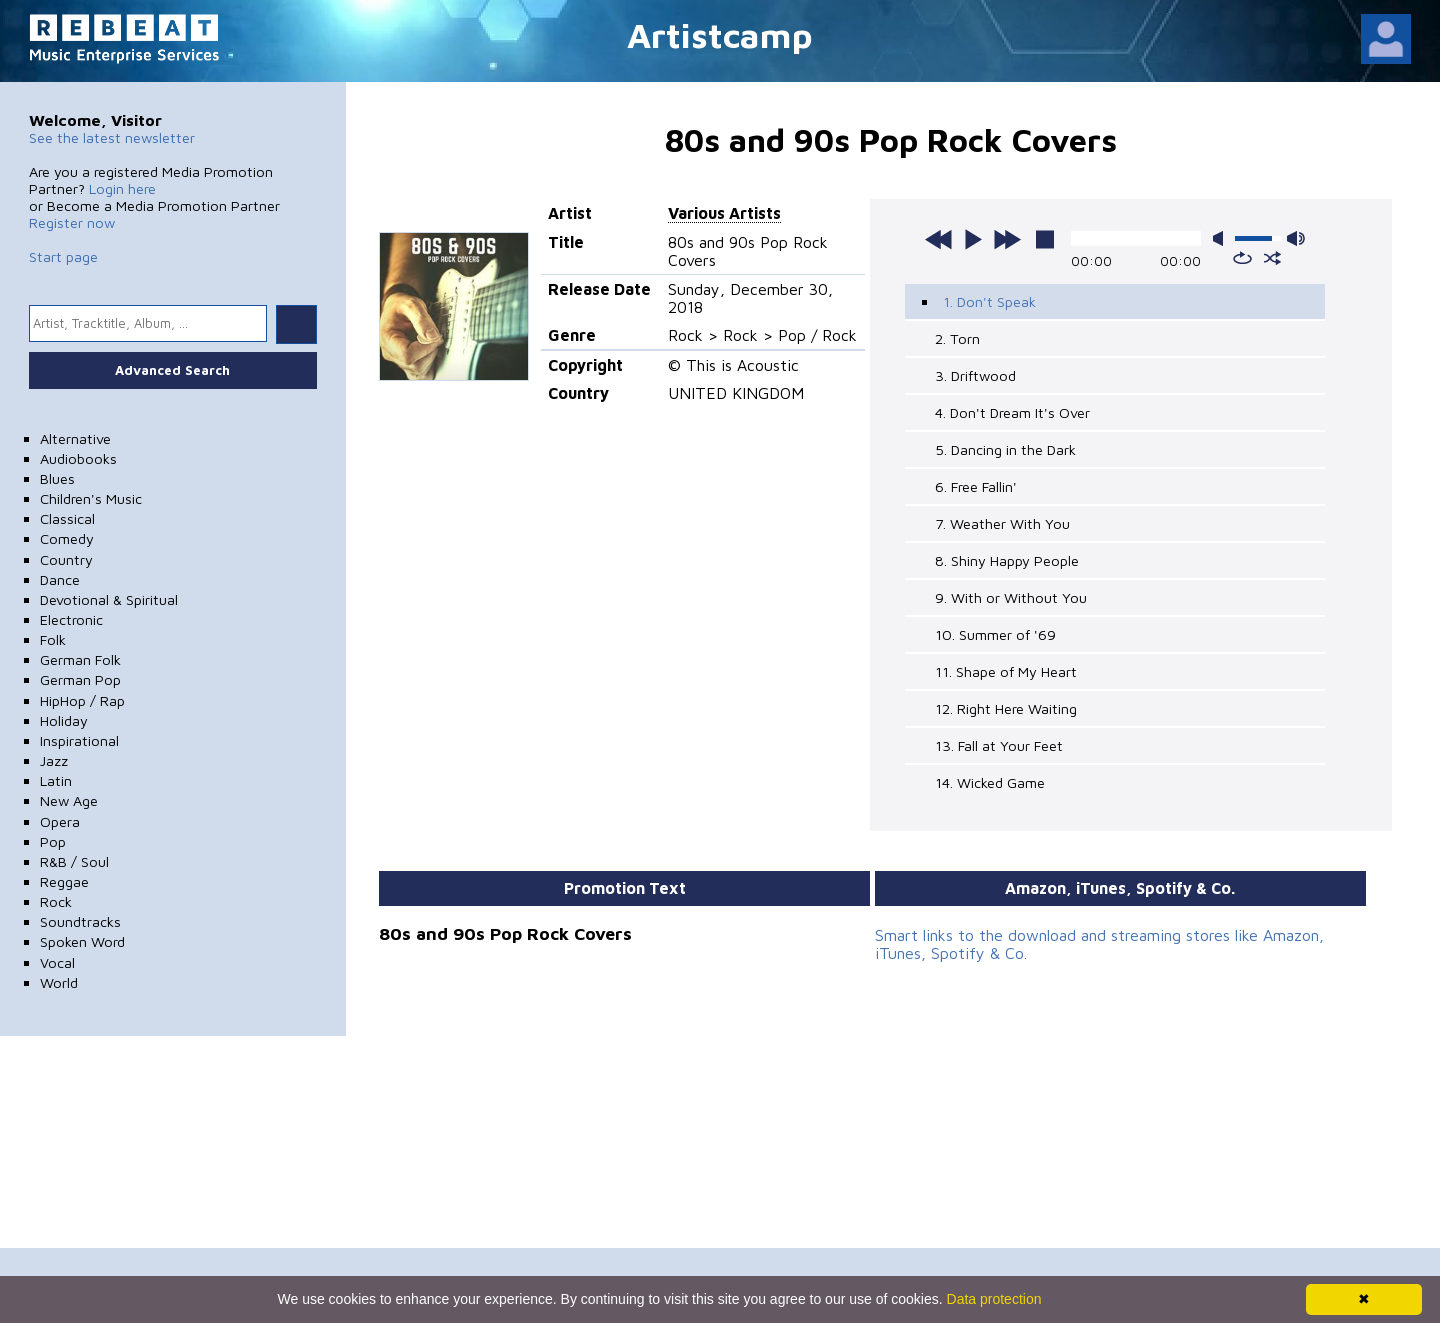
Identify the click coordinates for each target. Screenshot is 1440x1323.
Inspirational (79, 740)
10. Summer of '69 (995, 634)
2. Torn (957, 338)
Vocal (57, 962)
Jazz (54, 760)
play (973, 239)
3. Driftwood (975, 375)
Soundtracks (80, 921)
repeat (1242, 258)
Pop (53, 841)
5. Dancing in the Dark (1005, 449)
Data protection (994, 1299)
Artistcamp (720, 34)
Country (66, 559)
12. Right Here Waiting (1006, 708)
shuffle (1272, 258)
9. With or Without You (1011, 597)
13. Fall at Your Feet (999, 745)
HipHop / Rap (82, 700)
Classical (67, 518)
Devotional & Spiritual (109, 599)
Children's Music (91, 498)
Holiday (64, 720)
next (1007, 239)
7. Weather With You (1002, 523)
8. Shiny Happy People (1007, 560)
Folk (53, 639)
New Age (69, 800)
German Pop (80, 679)
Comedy (67, 538)
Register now (72, 222)
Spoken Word (82, 941)
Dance (60, 579)
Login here (122, 188)
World (59, 982)
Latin (56, 780)
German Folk (80, 659)
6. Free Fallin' (976, 486)
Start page (63, 256)
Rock (56, 901)
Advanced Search (172, 370)
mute (1222, 238)
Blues (57, 478)
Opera (60, 821)
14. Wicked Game (990, 782)
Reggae (64, 881)
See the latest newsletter (112, 137)
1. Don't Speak (989, 301)
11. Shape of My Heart (1006, 671)
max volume (1296, 238)
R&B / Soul (74, 861)
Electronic (71, 619)
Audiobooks (78, 458)
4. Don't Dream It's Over (1012, 412)
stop (1045, 239)
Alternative (75, 438)
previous (939, 239)
